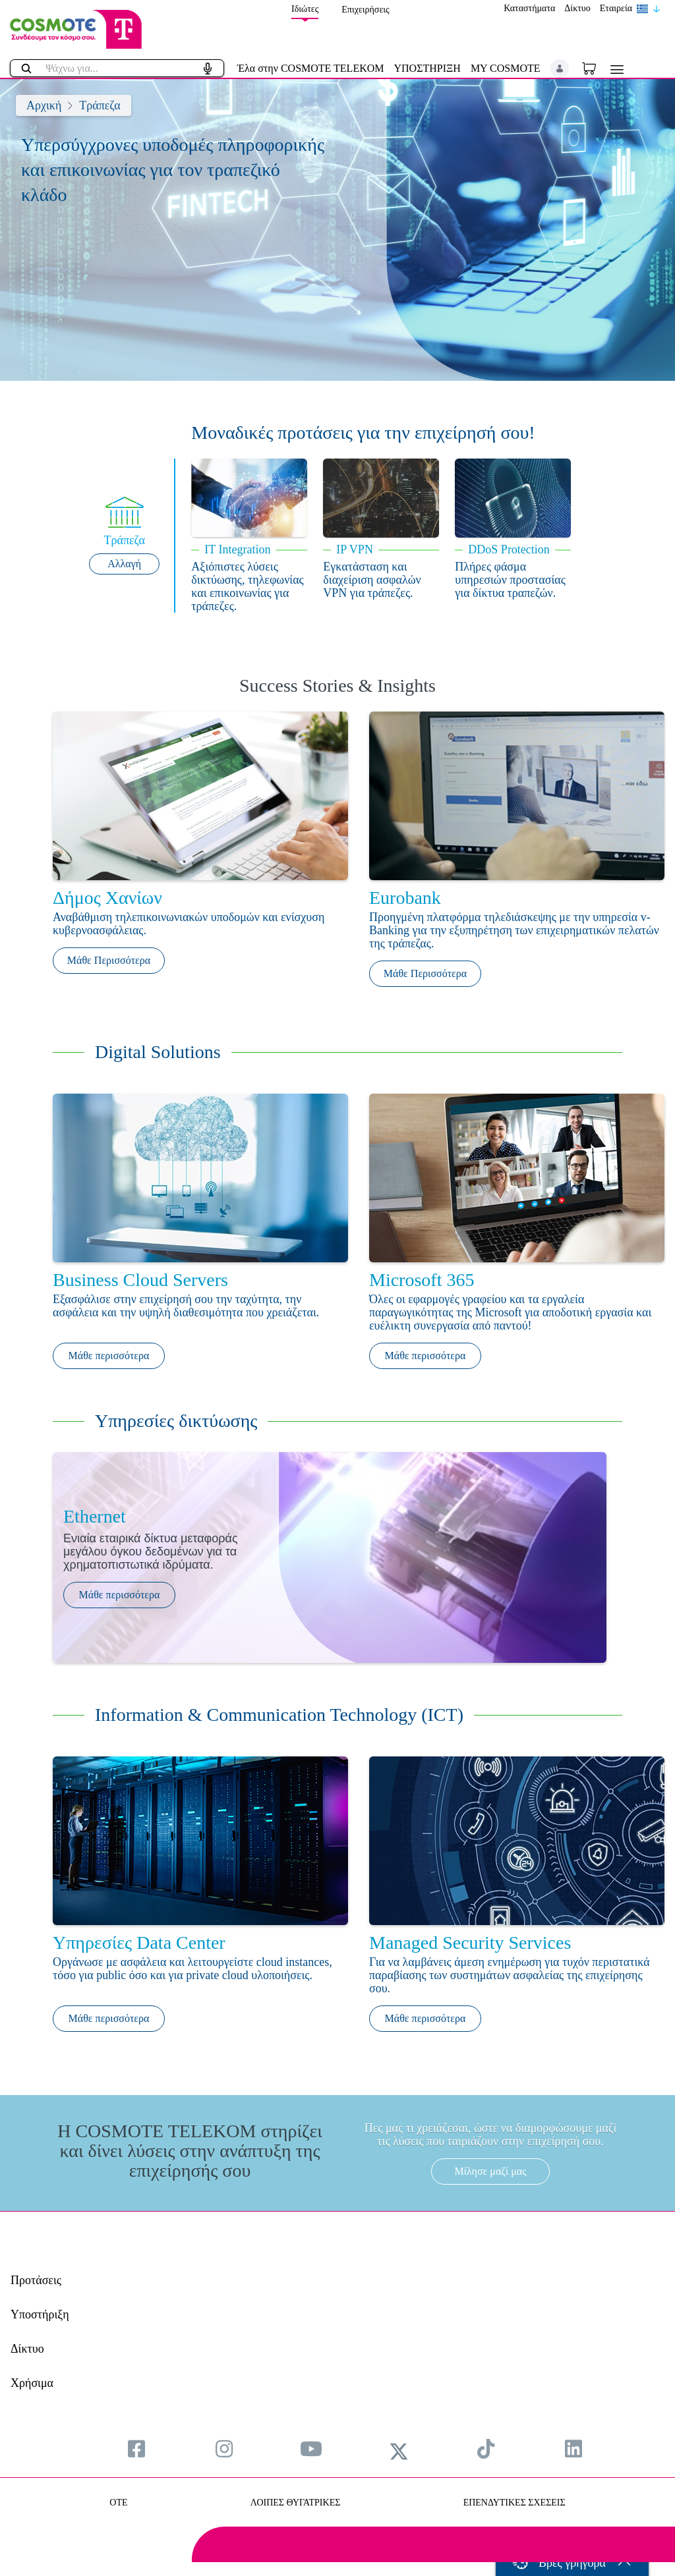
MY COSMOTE (506, 68)
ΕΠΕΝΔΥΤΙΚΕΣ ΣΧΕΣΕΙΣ (514, 2502)
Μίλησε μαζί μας (490, 2171)
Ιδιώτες (304, 9)
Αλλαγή (124, 563)
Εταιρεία (616, 8)
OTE (118, 2502)
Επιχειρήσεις (365, 9)
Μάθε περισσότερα (109, 1355)
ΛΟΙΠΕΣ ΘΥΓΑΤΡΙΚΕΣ (295, 2502)
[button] (559, 68)
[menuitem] (136, 2449)
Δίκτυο (577, 8)
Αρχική (43, 105)
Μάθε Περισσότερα (108, 960)
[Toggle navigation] (614, 69)
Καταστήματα (529, 8)
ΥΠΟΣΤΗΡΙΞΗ (427, 68)
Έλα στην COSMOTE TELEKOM (310, 68)
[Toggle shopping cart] (596, 67)
